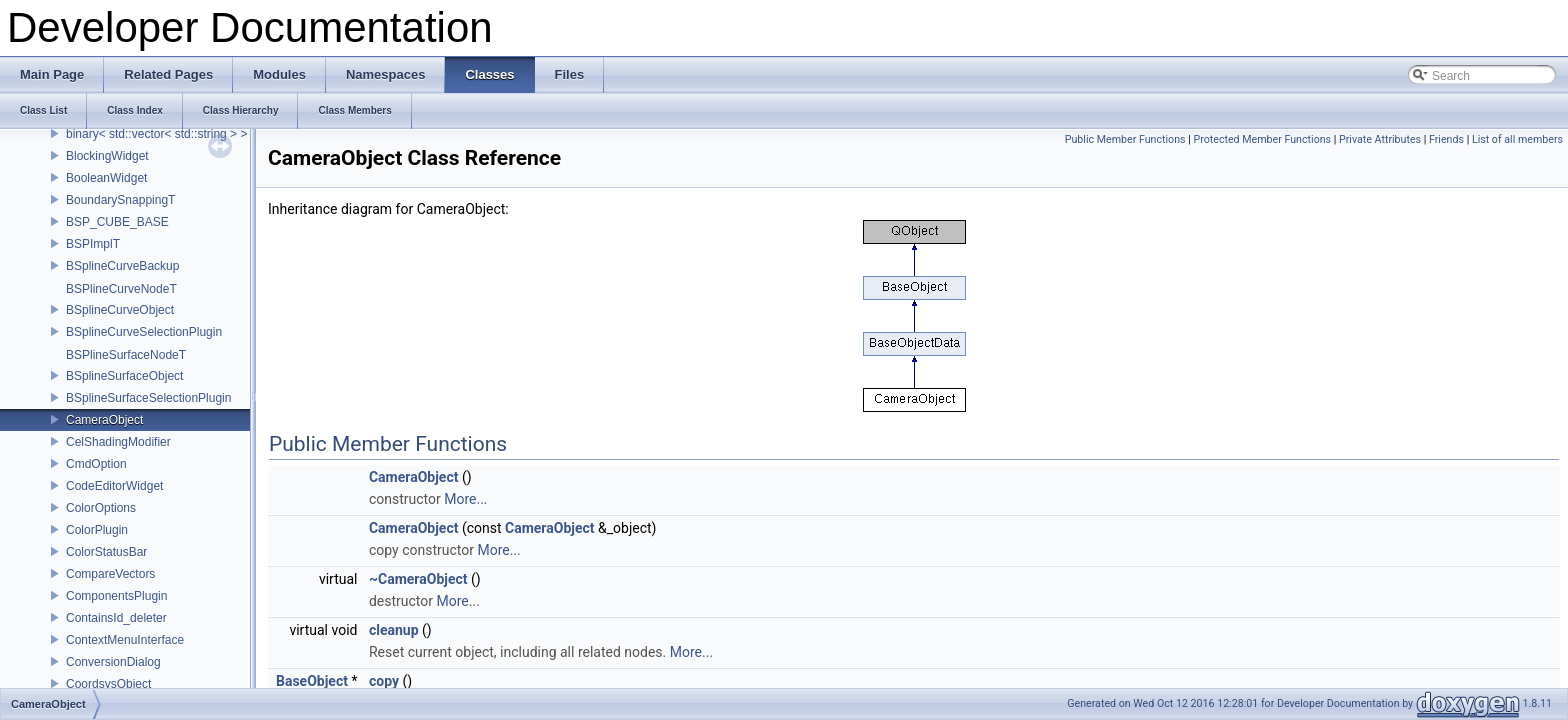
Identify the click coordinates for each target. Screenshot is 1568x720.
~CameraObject (418, 579)
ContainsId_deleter (116, 618)
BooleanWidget (106, 178)
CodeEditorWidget (114, 486)
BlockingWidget (107, 156)
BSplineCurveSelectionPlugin (144, 332)
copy (384, 681)
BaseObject (312, 681)
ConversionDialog (113, 662)
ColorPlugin (97, 530)
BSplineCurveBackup (122, 266)
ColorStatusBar (106, 552)
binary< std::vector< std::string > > (156, 134)
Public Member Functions (1125, 139)
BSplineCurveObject (120, 310)
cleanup (394, 630)
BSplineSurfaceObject (124, 376)
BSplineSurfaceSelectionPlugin (148, 398)
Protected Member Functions (1262, 139)
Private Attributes (1380, 139)
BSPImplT (93, 244)
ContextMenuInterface (125, 640)
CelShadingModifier (118, 442)
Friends (1446, 139)
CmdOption (96, 464)
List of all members (1517, 139)
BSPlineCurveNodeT (121, 289)
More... (465, 499)
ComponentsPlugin (116, 596)
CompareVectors (110, 574)
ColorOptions (101, 508)
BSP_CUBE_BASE (117, 222)
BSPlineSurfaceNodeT (126, 355)
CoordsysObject (108, 684)
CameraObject (104, 420)
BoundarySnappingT (120, 200)
